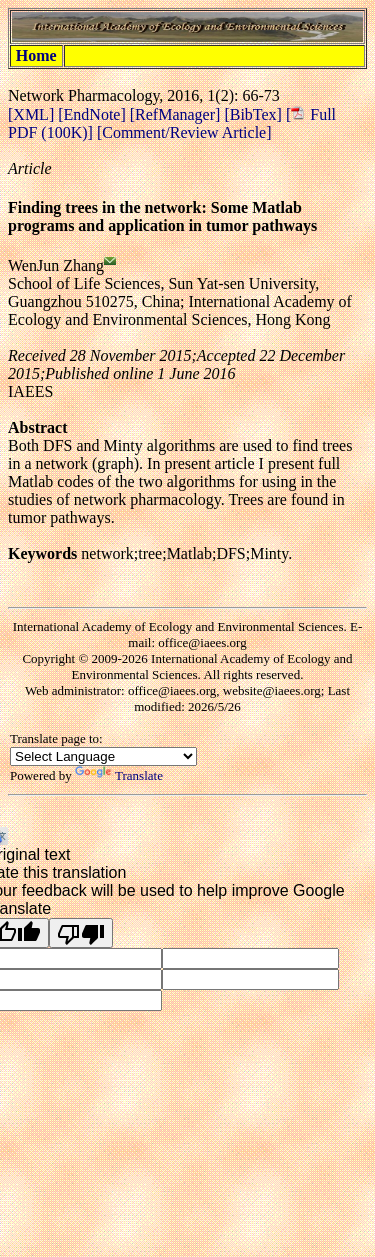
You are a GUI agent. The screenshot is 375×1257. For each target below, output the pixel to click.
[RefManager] (177, 114)
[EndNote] (94, 114)
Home (36, 55)
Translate (119, 775)
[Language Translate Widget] (103, 756)
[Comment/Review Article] (182, 132)
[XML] (33, 114)
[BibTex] (255, 114)
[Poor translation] (81, 933)
